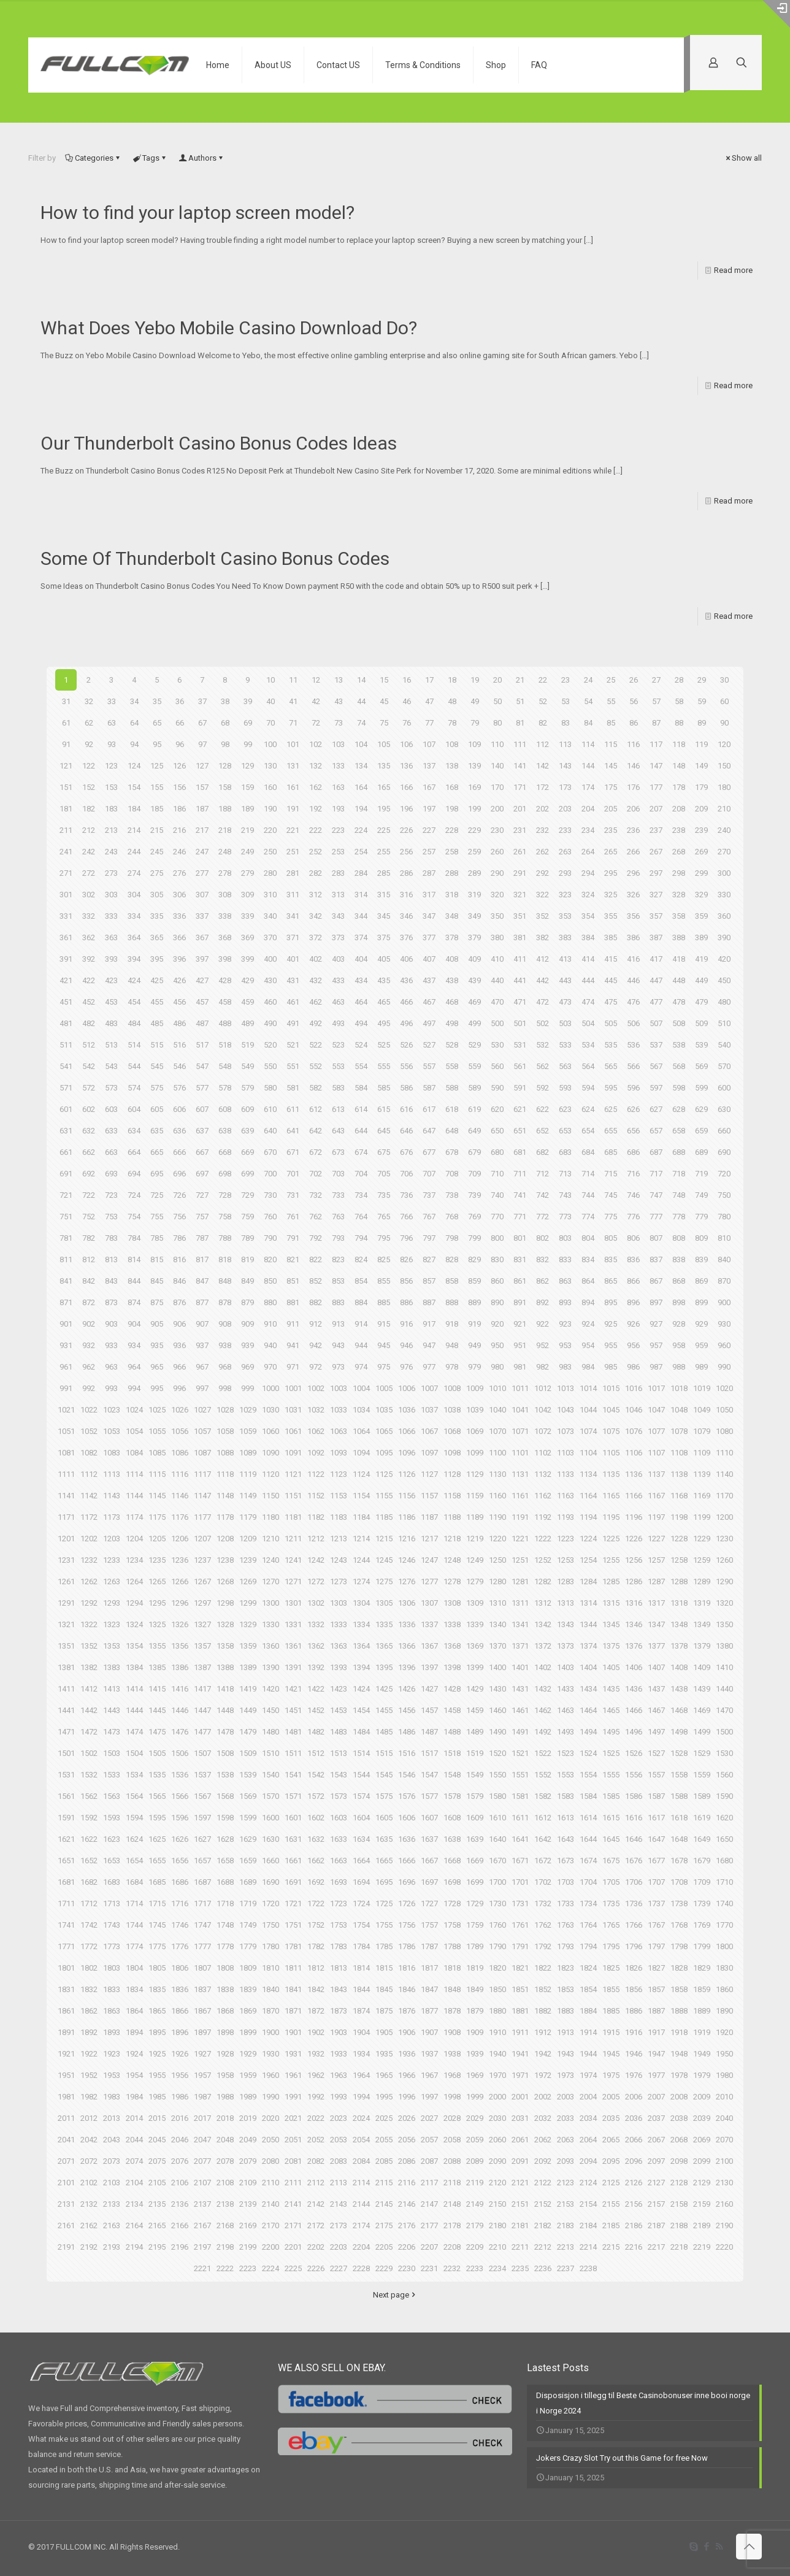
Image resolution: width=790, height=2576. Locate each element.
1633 (338, 1839)
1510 (270, 1753)
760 (270, 1216)
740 (497, 1195)
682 (542, 1152)
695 (156, 1173)
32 (89, 701)
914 (361, 1323)
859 (474, 1281)
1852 (542, 1989)
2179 (474, 2225)
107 (429, 744)
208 (678, 808)
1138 (679, 1474)
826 (406, 1259)
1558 (679, 1774)
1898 (225, 2032)
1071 (520, 1431)
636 (179, 1130)
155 (156, 787)
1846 (406, 1989)
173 (565, 787)
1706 (633, 1882)
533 (565, 1044)
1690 (270, 1882)
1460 (497, 1710)
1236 (179, 1560)
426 (179, 980)
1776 (179, 1946)
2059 (474, 2139)
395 (156, 959)
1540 (270, 1774)
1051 (66, 1431)
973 (338, 1366)
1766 (633, 1925)
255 (383, 851)
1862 (89, 2010)
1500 (724, 1731)
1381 (66, 1667)
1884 (588, 2010)
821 (292, 1259)
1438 (679, 1688)
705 (383, 1173)
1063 (338, 1431)
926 (633, 1323)
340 (270, 916)
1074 (588, 1431)
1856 (633, 1989)
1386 (179, 1667)
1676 (633, 1860)
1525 (610, 1753)
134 (361, 765)
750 (724, 1195)
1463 (565, 1710)
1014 (588, 1388)
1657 (202, 1860)
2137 (202, 2204)
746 (633, 1195)
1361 (293, 1645)
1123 (338, 1474)
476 (633, 1001)
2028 (452, 2118)
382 (542, 937)
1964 (361, 2075)
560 (497, 1066)
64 (134, 722)
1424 (361, 1688)
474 (587, 1001)
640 (270, 1130)
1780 (270, 1946)
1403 (565, 1667)
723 (111, 1195)
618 (451, 1109)
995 (156, 1388)
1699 (474, 1882)
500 (497, 1023)
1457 (429, 1710)
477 (656, 1001)
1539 (247, 1774)
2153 (565, 2204)
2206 (406, 2247)
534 (587, 1044)
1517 (429, 1753)
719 (701, 1173)
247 (202, 851)
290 (497, 873)
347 (429, 916)
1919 (701, 2032)
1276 (406, 1581)
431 (292, 980)
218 (224, 830)
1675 (610, 1860)
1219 (474, 1538)
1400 (497, 1667)
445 (610, 980)
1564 (134, 1796)
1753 (338, 1925)
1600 (270, 1817)
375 (383, 937)
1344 (588, 1624)
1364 (361, 1645)
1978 (679, 2075)
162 (315, 787)
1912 (542, 2032)
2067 (656, 2139)
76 (406, 722)
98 (225, 744)
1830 (724, 1967)
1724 (361, 1903)
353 (565, 916)
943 (338, 1345)
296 (633, 873)
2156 (633, 2204)
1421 (293, 1688)
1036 (406, 1409)
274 (134, 873)
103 (338, 744)
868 (678, 1281)
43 (338, 701)
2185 (610, 2225)
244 (134, 851)
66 (179, 722)
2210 (497, 2247)
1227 (656, 1538)
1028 (225, 1409)
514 (134, 1044)
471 (519, 1001)
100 (270, 744)
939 (247, 1345)
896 (633, 1302)
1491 (520, 1731)
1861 (66, 2010)
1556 (633, 1774)
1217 (429, 1538)
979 (474, 1366)
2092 (542, 2161)
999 (247, 1388)
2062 (542, 2139)
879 (247, 1302)
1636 (406, 1839)
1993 (338, 2096)
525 (383, 1044)
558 (451, 1066)
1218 (452, 1538)
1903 (338, 2032)
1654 (134, 1860)
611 (292, 1109)
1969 (474, 2075)
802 (542, 1238)
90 (724, 722)
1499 (701, 1731)
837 (656, 1259)
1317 (656, 1603)
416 (633, 959)
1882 (542, 2010)
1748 (225, 1925)
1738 (679, 1903)
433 (338, 980)
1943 (565, 2053)
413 (565, 959)
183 (111, 808)
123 (111, 765)
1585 (610, 1796)
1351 (66, 1645)
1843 (338, 1989)
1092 (315, 1452)
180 (724, 787)
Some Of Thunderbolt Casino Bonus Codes (214, 558)
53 (565, 701)
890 (497, 1302)
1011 (520, 1388)
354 (587, 916)
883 (338, 1302)
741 (519, 1195)
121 (65, 765)
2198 (225, 2247)
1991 (293, 2096)
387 (656, 937)
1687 (202, 1882)
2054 (361, 2139)
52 (543, 701)
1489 (474, 1731)
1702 (542, 1882)
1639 (474, 1839)
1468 (679, 1710)
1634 (361, 1839)
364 (134, 937)
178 (678, 787)
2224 (270, 2268)
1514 (361, 1753)
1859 (701, 1989)
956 (633, 1345)
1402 (542, 1667)
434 (361, 980)
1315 (610, 1603)
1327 (202, 1624)
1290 (724, 1581)
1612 (542, 1817)
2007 (656, 2096)
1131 (520, 1474)
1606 (406, 1817)
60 (724, 701)
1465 (610, 1710)
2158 (679, 2204)
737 (429, 1195)
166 (406, 787)
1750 (270, 1925)
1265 (157, 1581)
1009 (474, 1388)
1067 (429, 1431)
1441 (66, 1710)
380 (497, 937)
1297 (202, 1603)
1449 (247, 1710)
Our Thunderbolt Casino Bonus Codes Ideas (218, 443)
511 (65, 1044)
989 (701, 1366)
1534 (134, 1774)
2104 (134, 2182)
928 (678, 1323)
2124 (588, 2182)
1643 (565, 1839)
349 (474, 916)
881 (292, 1302)
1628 (225, 1839)
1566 (179, 1796)
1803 (111, 1967)
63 (111, 722)
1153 (338, 1495)
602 (88, 1109)
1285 (610, 1581)
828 (451, 1259)
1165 (610, 1495)
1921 (66, 2053)
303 (111, 894)
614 (361, 1109)
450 (724, 980)
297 (656, 873)
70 (270, 722)
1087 (202, 1452)
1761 (520, 1925)
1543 (338, 1774)
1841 (293, 1989)
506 (633, 1023)
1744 (134, 1925)
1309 (474, 1603)
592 (542, 1087)
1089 (247, 1452)
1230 (724, 1538)
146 (633, 765)
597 (656, 1087)
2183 (565, 2225)
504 (587, 1023)
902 (88, 1323)
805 (610, 1238)
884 (361, 1302)
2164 (134, 2225)
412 (542, 959)
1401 (520, 1667)
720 (724, 1173)
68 (225, 722)
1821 (520, 1967)
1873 (338, 2010)
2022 (315, 2118)
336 (179, 916)
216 (179, 830)
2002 (542, 2096)
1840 (270, 1989)
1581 (520, 1796)
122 (88, 765)
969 (247, 1366)
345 (383, 916)
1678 (679, 1860)
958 (678, 1345)
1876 (406, 2010)
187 (202, 808)
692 (88, 1173)
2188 (679, 2225)
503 (565, 1023)
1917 (656, 2032)
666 (179, 1152)
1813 (338, 1967)
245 (156, 851)
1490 (497, 1731)
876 (179, 1302)
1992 (315, 2096)
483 (111, 1023)
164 (361, 787)
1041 (520, 1409)
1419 (247, 1688)
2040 (724, 2118)
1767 (656, 1925)
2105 (157, 2182)
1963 (338, 2075)
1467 (656, 1710)
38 (225, 701)
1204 (134, 1538)
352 (542, 916)
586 (406, 1087)
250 (270, 851)
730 (270, 1195)
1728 (452, 1903)
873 (111, 1302)
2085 (384, 2161)
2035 (610, 2118)
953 (565, 1345)
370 (270, 937)
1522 (542, 1753)
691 (65, 1173)
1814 (361, 1967)
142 (542, 765)
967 (202, 1366)
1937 (429, 2053)
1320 (724, 1603)
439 (474, 980)
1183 (338, 1517)
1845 (384, 1989)
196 (406, 808)
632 (88, 1130)
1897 (202, 2032)
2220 (724, 2247)
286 (406, 873)
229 (474, 830)
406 (406, 959)
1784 (361, 1946)
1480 (270, 1731)
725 (156, 1195)
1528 (679, 1753)
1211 (293, 1538)
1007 (429, 1388)
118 (678, 744)
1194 (588, 1517)
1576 (406, 1796)
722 (88, 1195)
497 (429, 1023)
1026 (179, 1409)
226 (406, 830)
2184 (588, 2225)
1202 (89, 1538)
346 (406, 916)
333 (111, 916)
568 (678, 1066)
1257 (656, 1560)
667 (202, 1152)
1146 (179, 1495)
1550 (497, 1774)
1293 (111, 1603)
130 (270, 765)
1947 (656, 2053)
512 (88, 1044)
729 (247, 1195)
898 (678, 1302)
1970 (497, 2075)
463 (338, 1001)
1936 (406, 2053)
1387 (202, 1667)
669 (247, 1152)
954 (587, 1345)
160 (270, 787)
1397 (429, 1667)
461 (292, 1001)
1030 (270, 1409)
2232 (452, 2268)
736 (406, 1195)
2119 (474, 2182)
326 (633, 894)
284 (361, 873)
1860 (724, 1989)
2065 (610, 2139)
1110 (724, 1452)
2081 (293, 2161)
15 (384, 679)
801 (519, 1238)
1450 (270, 1710)
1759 (474, 1925)
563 (565, 1066)
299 (701, 873)
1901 (293, 2032)
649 (474, 1130)
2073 (111, 2161)
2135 (157, 2204)
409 (474, 959)
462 (315, 1001)
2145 (384, 2204)
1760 (497, 1925)
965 (156, 1366)
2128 (679, 2182)
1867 (202, 2010)
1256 (633, 1560)
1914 (588, 2032)
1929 (247, 2053)
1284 (588, 1581)
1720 (270, 1903)
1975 (610, 2075)
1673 (565, 1860)
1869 (247, 2010)
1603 (338, 1817)
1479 (247, 1731)
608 (224, 1109)
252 (315, 851)
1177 (202, 1517)
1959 (247, 2075)
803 (565, 1238)
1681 (66, 1882)
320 (497, 894)
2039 (701, 2118)
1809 (247, 1967)
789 (247, 1238)
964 (134, 1366)
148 (678, 765)
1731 (520, 1903)
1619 (701, 1817)
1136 (633, 1474)
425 (156, 980)
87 (656, 722)
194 (361, 808)
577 (202, 1087)
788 (224, 1238)
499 (474, 1023)
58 (679, 701)
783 (111, 1238)
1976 (633, 2075)
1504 (134, 1753)
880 (270, 1302)
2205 (384, 2247)
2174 (361, 2225)
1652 (89, 1860)
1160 (497, 1495)
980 (497, 1366)
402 (315, 959)
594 (587, 1087)
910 (270, 1323)
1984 (134, 2096)
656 (633, 1130)
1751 (293, 1925)
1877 (429, 2010)
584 (361, 1087)
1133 (565, 1474)
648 (451, 1130)
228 (451, 830)
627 (656, 1109)
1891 (66, 2032)
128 (224, 765)
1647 (656, 1839)
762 (315, 1216)
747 (656, 1195)
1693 (338, 1882)
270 (724, 851)
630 (724, 1109)
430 (270, 980)
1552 (542, 1774)
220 (270, 830)
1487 (429, 1731)
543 (111, 1066)
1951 (66, 2075)
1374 (588, 1645)
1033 (338, 1409)
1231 (66, 1560)
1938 (452, 2053)
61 (66, 722)
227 (429, 830)
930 (724, 1323)
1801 (66, 1967)
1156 (406, 1495)
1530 (724, 1753)
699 (247, 1173)
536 (633, 1044)
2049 (247, 2139)
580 (270, 1087)
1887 (656, 2010)
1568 (225, 1796)
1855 (610, 1989)
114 (587, 744)
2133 (111, 2204)
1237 (202, 1560)
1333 (338, 1624)
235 (610, 830)
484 (134, 1023)
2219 (701, 2247)
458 (224, 1001)
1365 (384, 1645)
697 (202, 1173)
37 (202, 701)
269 (701, 851)
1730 (497, 1903)
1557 (656, 1774)
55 (611, 701)
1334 (361, 1624)
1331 (293, 1624)
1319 (701, 1603)
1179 (247, 1517)
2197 (202, 2247)
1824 (588, 1967)
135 (383, 765)
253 (338, 851)
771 (519, 1216)
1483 (338, 1731)
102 (315, 744)
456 (179, 1001)
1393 (338, 1667)
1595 (157, 1817)
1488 (452, 1731)
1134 (588, 1474)
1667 (429, 1860)
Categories (93, 158)
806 (633, 1238)
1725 (384, 1903)
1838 (225, 1989)
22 (543, 679)
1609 (474, 1817)
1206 (179, 1538)
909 (247, 1323)
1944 (588, 2053)
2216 (633, 2247)
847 (202, 1281)
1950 (724, 2053)
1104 (588, 1452)
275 (156, 873)
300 (724, 873)
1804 (134, 1967)
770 (497, 1216)
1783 (338, 1946)
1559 (701, 1774)
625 (610, 1109)
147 (656, 765)
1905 (384, 2032)
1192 (542, 1517)
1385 (157, 1667)
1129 (474, 1474)
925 (610, 1323)
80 (497, 722)
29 (701, 679)
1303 (338, 1603)
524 (361, 1044)
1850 (497, 1989)
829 (474, 1259)
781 (65, 1238)
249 (247, 851)
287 (429, 873)
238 (678, 830)
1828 (679, 1967)
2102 (89, 2182)
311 (292, 894)
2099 (701, 2161)
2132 (89, 2204)
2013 (111, 2118)
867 (656, 1281)
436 (406, 980)
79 (474, 722)
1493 (565, 1731)
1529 (701, 1753)
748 (678, 1195)
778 (678, 1216)
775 (610, 1216)
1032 (315, 1409)
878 (224, 1302)
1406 (633, 1667)
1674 (588, 1860)
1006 (406, 1388)
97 (202, 744)
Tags (149, 158)
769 (474, 1216)
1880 (497, 2010)
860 (497, 1281)
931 (65, 1345)
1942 (542, 2053)
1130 (497, 1474)
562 (542, 1066)
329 (701, 894)
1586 (633, 1796)
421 (65, 980)
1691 (293, 1882)
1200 (724, 1517)
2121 (520, 2182)
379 (474, 937)
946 (406, 1345)
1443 (111, 1710)
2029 (474, 2118)
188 (224, 808)
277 (202, 873)
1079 (701, 1431)
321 (519, 894)
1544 (361, 1774)
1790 (497, 1946)
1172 (89, 1517)
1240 (270, 1560)
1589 (701, 1796)
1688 (225, 1882)
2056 (406, 2139)
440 (497, 980)
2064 (588, 2139)
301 (65, 894)
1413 (111, 1688)
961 (65, 1366)
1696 (406, 1882)
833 (565, 1259)
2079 (247, 2161)
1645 (610, 1839)
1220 (497, 1538)
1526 (633, 1753)
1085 (157, 1452)
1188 (452, 1517)
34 (134, 701)
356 (633, 916)
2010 (724, 2096)
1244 (361, 1560)
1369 (474, 1645)
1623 (111, 1839)
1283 (565, 1581)
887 (429, 1302)
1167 (656, 1495)
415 (610, 959)
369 (247, 937)
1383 (111, 1667)
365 (156, 937)
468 (451, 1001)
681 (519, 1152)
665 (156, 1152)
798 (451, 1238)
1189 (474, 1517)
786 (179, 1238)
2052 (315, 2139)
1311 (520, 1603)
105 (383, 744)
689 (701, 1152)
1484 (361, 1731)
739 (474, 1195)
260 (497, 851)
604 (134, 1109)
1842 (315, 1989)
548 (224, 1066)
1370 (497, 1645)
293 (565, 873)
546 (179, 1066)
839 (701, 1259)
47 (429, 701)
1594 (134, 1817)
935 (156, 1345)
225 (383, 830)
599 (701, 1087)
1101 (520, 1452)
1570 (270, 1796)
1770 (724, 1925)
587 (429, 1087)
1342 (542, 1624)
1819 (474, 1967)
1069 (474, 1431)
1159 (474, 1495)
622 (542, 1109)
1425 (384, 1688)
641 (292, 1130)
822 (315, 1259)
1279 (474, 1581)
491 (292, 1023)
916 (406, 1323)
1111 (66, 1474)
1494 (588, 1731)
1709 (701, 1882)
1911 (520, 2032)
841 (65, 1281)
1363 (338, 1645)
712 (542, 1173)
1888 (679, 2010)
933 (111, 1345)
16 (406, 679)
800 (497, 1238)
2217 (656, 2247)
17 (429, 679)
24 (588, 679)
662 (88, 1152)
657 (656, 1130)
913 (338, 1323)
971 (292, 1366)
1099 (474, 1452)
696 (179, 1173)
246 (179, 851)
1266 (179, 1581)
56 (633, 701)
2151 (520, 2204)
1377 (656, 1645)
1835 (157, 1989)
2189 (701, 2225)
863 (565, 1281)
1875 (384, 2010)
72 (316, 722)
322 (542, 894)
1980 (724, 2075)
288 (451, 873)
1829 (701, 1967)
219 (247, 830)
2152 (542, 2204)
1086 (179, 1452)
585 (383, 1087)
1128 (452, 1474)
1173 (111, 1517)
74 (361, 722)
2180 (497, 2225)
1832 (89, 1989)
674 (361, 1152)
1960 (270, 2075)
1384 (134, 1667)
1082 (89, 1452)
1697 (429, 1882)
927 (656, 1323)
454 (134, 1001)
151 (65, 787)
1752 (315, 1925)
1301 (293, 1603)
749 (701, 1195)
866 (633, 1281)
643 (338, 1130)
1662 (315, 1860)
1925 (157, 2053)
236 (633, 830)
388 (678, 937)
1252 (542, 1560)
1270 (270, 1581)
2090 (497, 2161)
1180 (270, 1517)
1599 (247, 1817)
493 (338, 1023)
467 (429, 1001)
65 (157, 722)
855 (383, 1281)
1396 (406, 1667)
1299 (247, 1603)
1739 (701, 1903)
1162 (542, 1495)
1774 (134, 1946)
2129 (701, 2182)
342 (315, 916)
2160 (724, 2204)
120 (724, 744)
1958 (225, 2075)
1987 (202, 2096)
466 (406, 1001)
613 (338, 1109)
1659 (247, 1860)
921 (519, 1323)
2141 (293, 2204)
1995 (384, 2096)
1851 (520, 1989)
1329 (247, 1624)
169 (474, 787)
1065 (384, 1431)
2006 (633, 2096)
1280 (497, 1581)
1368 (452, 1645)
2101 (66, 2182)
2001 (520, 2096)
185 (156, 808)
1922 (89, 2053)
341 (292, 916)
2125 (610, 2182)
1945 (610, 2053)
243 (111, 851)
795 (383, 1238)
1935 (384, 2053)
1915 (610, 2032)
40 (270, 701)
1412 (89, 1688)
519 (247, 1044)
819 (247, 1259)
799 (474, 1238)
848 (224, 1281)
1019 (701, 1388)
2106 (179, 2182)
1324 (134, 1624)
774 (587, 1216)
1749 (247, 1925)
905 (156, 1323)
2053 (338, 2139)
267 (656, 851)
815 (156, 1259)
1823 (565, 1967)
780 (724, 1216)
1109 (701, 1452)
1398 (452, 1667)
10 (270, 679)
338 (224, 916)
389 (701, 937)
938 (224, 1345)
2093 (565, 2161)
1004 (361, 1388)
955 (610, 1345)
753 (111, 1216)
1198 (679, 1517)
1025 (157, 1409)
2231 (429, 2268)
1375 (610, 1645)
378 (451, 937)
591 (519, 1087)
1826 (633, 1967)
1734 (588, 1903)
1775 (157, 1946)
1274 (361, 1581)
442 (542, 980)
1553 (565, 1774)
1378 (679, 1645)
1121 (293, 1474)
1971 (520, 2075)
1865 (157, 2010)
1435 (610, 1688)
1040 (497, 1409)
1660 (270, 1860)
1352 (89, 1645)
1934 (361, 2053)
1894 (134, 2032)
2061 (520, 2139)
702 (315, 1173)
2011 (66, 2118)
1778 (225, 1946)
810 (724, 1238)
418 (678, 959)
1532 (89, 1774)
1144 (134, 1495)
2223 (247, 2268)
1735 (610, 1903)
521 (292, 1044)
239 (701, 830)
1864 (134, 2010)
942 (315, 1345)
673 (338, 1152)
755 (156, 1216)
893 (565, 1302)
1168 (679, 1495)
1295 (157, 1603)
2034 (588, 2118)
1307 (429, 1603)
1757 (429, 1925)
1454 (361, 1710)
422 (88, 980)
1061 (293, 1431)
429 (247, 980)
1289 (701, 1581)
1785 (384, 1946)
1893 (111, 2032)
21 (520, 679)
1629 (247, 1839)
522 (315, 1044)
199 (474, 808)
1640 (497, 1839)
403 (338, 959)
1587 (656, 1796)
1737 (656, 1903)
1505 (157, 1753)
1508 (225, 1753)
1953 (111, 2075)
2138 (225, 2204)
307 (202, 894)
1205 (157, 1538)
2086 (406, 2161)
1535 (157, 1774)
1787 (429, 1946)
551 (292, 1066)
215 (156, 830)
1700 (497, 1882)
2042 (89, 2139)
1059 (247, 1431)
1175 (157, 1517)
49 (474, 701)
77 (429, 722)
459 (247, 1001)
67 (202, 722)
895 (610, 1302)
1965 (384, 2075)
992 (88, 1388)
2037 (656, 2118)
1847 (429, 1989)
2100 (724, 2161)
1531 (66, 1774)
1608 (452, 1817)
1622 (89, 1839)
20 (497, 679)
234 (587, 830)
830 (497, 1259)
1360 (270, 1645)
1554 (588, 1774)
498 (451, 1023)
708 (451, 1173)
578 (224, 1087)
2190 (724, 2225)
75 (384, 722)
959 (701, 1345)
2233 (474, 2268)
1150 (270, 1495)
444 (587, 980)
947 (429, 1345)
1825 (610, 1967)
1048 (679, 1409)
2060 (497, 2139)
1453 (338, 1710)
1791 (520, 1946)
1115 (157, 1474)
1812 (315, 1967)
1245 (384, 1560)
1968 (452, 2075)
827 (429, 1259)
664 (134, 1152)
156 (179, 787)
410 (497, 959)
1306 (406, 1603)
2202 (315, 2247)
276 (179, 873)
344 (361, 916)
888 (451, 1302)
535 (610, 1044)
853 (338, 1281)
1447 (202, 1710)
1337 (429, 1624)
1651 (66, 1860)
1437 (656, 1688)
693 (111, 1173)
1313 (565, 1603)
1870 (270, 2010)
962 (88, 1366)
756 (179, 1216)
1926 (179, 2053)
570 (724, 1066)
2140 (270, 2204)
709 (474, 1173)
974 (361, 1366)
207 (656, 808)
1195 (610, 1517)
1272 (315, 1581)
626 (633, 1109)
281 (292, 873)
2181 (520, 2225)
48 (452, 701)
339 (247, 916)
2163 (111, 2225)
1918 (679, 2032)
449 (701, 980)
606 (179, 1109)
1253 (565, 1560)
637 (202, 1130)
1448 (225, 1710)
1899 (247, 2032)
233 (565, 830)
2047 (202, 2139)
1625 (157, 1839)
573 (111, 1087)
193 (338, 808)
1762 (542, 1925)
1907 (429, 2032)
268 (678, 851)
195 (383, 808)
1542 (315, 1774)
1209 (247, 1538)
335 (156, 916)
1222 (542, 1538)
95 (157, 744)
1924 (134, 2053)
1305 (384, 1603)
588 (451, 1087)
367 (202, 937)
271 (65, 873)
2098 (679, 2161)
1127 (429, 1474)
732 (315, 1195)
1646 (633, 1839)
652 (542, 1130)
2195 (157, 2247)
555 (383, 1066)
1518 (452, 1753)
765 (383, 1216)
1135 (610, 1474)
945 (383, 1345)
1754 (361, 1925)
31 (66, 701)
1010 (497, 1388)
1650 (724, 1839)
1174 (134, 1517)
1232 (89, 1560)
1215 (384, 1538)
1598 (225, 1817)
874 (134, 1302)
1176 (179, 1517)
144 (587, 765)
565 (610, 1066)
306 (179, 894)
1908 (452, 2032)
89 (701, 722)
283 (338, 873)
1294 (134, 1603)
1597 (202, 1817)
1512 (315, 1753)
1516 (406, 1753)
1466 (633, 1710)
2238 (588, 2268)
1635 (384, 1839)
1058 (225, 1431)
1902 (315, 2032)
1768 (679, 1925)
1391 (293, 1667)
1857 (656, 1989)
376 (406, 937)
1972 (542, 2075)
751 (65, 1216)
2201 (293, 2247)
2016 (179, 2118)
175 (610, 787)
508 (678, 1023)
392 (88, 959)
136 (406, 765)
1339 (474, 1624)
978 (451, 1366)
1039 (474, 1409)
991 (65, 1388)
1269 (247, 1581)
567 (656, 1066)
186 (179, 808)
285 (383, 873)
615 (383, 1109)
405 (383, 959)
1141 (66, 1495)
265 (610, 851)
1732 (542, 1903)
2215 (610, 2247)
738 (451, 1195)
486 (179, 1023)
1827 (656, 1967)
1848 (452, 1989)
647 (429, 1130)
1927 (202, 2053)
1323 (111, 1624)
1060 (270, 1431)
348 (451, 916)
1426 (406, 1688)
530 (497, 1044)
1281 (520, 1581)
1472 (89, 1731)
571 (65, 1087)
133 (338, 765)
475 (610, 1001)
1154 (361, 1495)
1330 (270, 1624)
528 (451, 1044)
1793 (565, 1946)
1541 (293, 1774)
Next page (395, 2294)
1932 (315, 2053)
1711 (66, 1903)
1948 (679, 2053)
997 (202, 1388)
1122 (315, 1474)
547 (202, 1066)
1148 (225, 1495)
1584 (588, 1796)
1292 (89, 1603)
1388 (225, 1667)
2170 (270, 2225)
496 (406, 1023)
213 (111, 830)
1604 (361, 1817)
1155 (384, 1495)
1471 (66, 1731)
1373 (565, 1645)
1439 (701, 1688)
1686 (179, 1882)
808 (678, 1238)
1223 (565, 1538)
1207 (202, 1538)
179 (701, 787)
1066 (406, 1431)
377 (429, 937)
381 (519, 937)
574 (134, 1087)
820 (270, 1259)
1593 (111, 1817)
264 (587, 851)
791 (292, 1238)
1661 (293, 1860)
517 (202, 1044)
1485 (384, 1731)
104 (361, 744)
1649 (701, 1839)
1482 (315, 1731)
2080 (270, 2161)
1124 (361, 1474)
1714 (134, 1903)
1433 (565, 1688)
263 (565, 851)
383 (565, 937)
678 (451, 1152)
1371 (520, 1645)
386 (633, 937)
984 (587, 1366)
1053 (111, 1431)
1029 (247, 1409)
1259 (701, 1560)
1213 (338, 1538)
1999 (474, 2096)
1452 (315, 1710)
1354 (134, 1645)
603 (111, 1109)
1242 (315, 1560)
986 (633, 1366)
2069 (701, 2139)
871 (65, 1302)
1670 (497, 1860)
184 (134, 808)
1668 (452, 1860)
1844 (361, 1989)
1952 (89, 2075)
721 (65, 1195)
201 (519, 808)
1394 (361, 1667)
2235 (520, 2268)
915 (383, 1323)
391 (65, 959)
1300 (270, 1603)
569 (701, 1066)
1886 (633, 2010)
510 (724, 1023)
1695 (384, 1882)
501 (519, 1023)
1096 (406, 1452)
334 (134, 916)
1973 (565, 2075)
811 (65, 1259)
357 (656, 916)
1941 (520, 2053)
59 (701, 701)
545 (156, 1066)
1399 (474, 1667)
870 (724, 1281)
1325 (157, 1624)
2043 (111, 2139)
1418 (225, 1688)
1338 (452, 1624)
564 (587, 1066)
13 (338, 679)
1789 (474, 1946)
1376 (633, 1645)
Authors (201, 158)
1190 (497, 1517)
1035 (384, 1409)
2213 (565, 2247)
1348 (679, 1624)
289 (474, 873)
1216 (406, 1538)
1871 (293, 2010)
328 (678, 894)
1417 (202, 1688)
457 (202, 1001)
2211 (520, 2247)
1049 (701, 1409)
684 (587, 1152)
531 (519, 1044)
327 (656, 894)
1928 (225, 2053)
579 (247, 1087)
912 (315, 1323)
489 (247, 1023)
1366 (406, 1645)
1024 (134, 1409)
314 (361, 894)
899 (701, 1302)
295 (610, 873)
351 (519, 916)
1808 (225, 1967)
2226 (315, 2268)
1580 (497, 1796)
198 (451, 808)
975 (383, 1366)
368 (224, 937)
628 (678, 1109)
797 (429, 1238)
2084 (361, 2161)
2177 (429, 2225)
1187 (429, 1517)
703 (338, 1173)
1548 (452, 1774)
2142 (315, 2204)
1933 (338, 2053)
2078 (225, 2161)
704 (361, 1173)
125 (156, 765)
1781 (293, 1946)
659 (701, 1130)
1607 (429, 1817)
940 (270, 1345)
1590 (724, 1796)
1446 (179, 1710)
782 (88, 1238)
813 (111, 1259)
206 (633, 808)
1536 (179, 1774)
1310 (497, 1603)
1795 (610, 1946)
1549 (474, 1774)
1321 (66, 1624)
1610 (497, 1817)
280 (270, 873)
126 (179, 765)
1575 (384, 1796)
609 (247, 1109)
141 (519, 765)
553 (338, 1066)
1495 (610, 1731)
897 (656, 1302)
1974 (588, 2075)
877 (202, 1302)
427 (202, 980)
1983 (111, 2096)
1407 (656, 1667)
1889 (701, 2010)
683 (565, 1152)
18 (452, 679)
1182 (315, 1517)
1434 (588, 1688)
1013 (565, 1388)
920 (497, 1323)
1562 (89, 1796)
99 (248, 744)
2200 (270, 2247)
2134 (134, 2204)
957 (656, 1345)
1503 (111, 1753)
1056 (179, 1431)
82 (543, 722)
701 (292, 1173)
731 (292, 1195)
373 (338, 937)
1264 (134, 1581)
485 (156, 1023)
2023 (338, 2118)
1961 (293, 2075)
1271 (293, 1581)
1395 (384, 1667)
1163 (565, 1495)
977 (429, 1366)
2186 (633, 2225)
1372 (542, 1645)
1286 (633, 1581)
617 (429, 1109)
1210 (270, 1538)
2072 (89, 2161)
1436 (633, 1688)
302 (88, 894)
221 (292, 830)
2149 (474, 2204)
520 (270, 1044)
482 (88, 1023)
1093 (338, 1452)
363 (111, 937)
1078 (679, 1431)
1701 (520, 1882)
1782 (315, 1946)
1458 (452, 1710)
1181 (293, 1517)
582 (315, 1087)
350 (497, 916)
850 (270, 1281)
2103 (111, 2182)
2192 (89, 2247)
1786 (406, 1946)
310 (270, 894)
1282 (542, 1581)
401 (292, 959)
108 (451, 744)
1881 (520, 2010)
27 (656, 679)
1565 (157, 1796)
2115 (384, 2182)
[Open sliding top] (776, 14)
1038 (452, 1409)
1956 (179, 2075)
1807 (202, 1967)
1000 (270, 1388)
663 (111, 1152)
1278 (452, 1581)
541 (65, 1066)
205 (610, 808)
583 (338, 1087)
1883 (565, 2010)
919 (474, 1323)
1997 (429, 2096)
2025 (384, 2118)
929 (701, 1323)
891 (519, 1302)
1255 (610, 1560)
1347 (656, 1624)
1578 (452, 1796)
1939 (474, 2053)
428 (224, 980)
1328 (225, 1624)
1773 (111, 1946)
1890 (724, 2010)
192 (315, 808)
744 (587, 1195)
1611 (520, 1817)
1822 (542, 1967)
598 (678, 1087)
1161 (520, 1495)
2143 (338, 2204)
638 (224, 1130)
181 (65, 808)
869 (701, 1281)
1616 (633, 1817)
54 (588, 701)
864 (587, 1281)
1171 (66, 1517)
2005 (610, 2096)
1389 (247, 1667)
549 (247, 1066)
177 (656, 787)
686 (633, 1152)
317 (429, 894)
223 (338, 830)
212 (88, 830)
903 (111, 1323)
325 (610, 894)
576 (179, 1087)
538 (678, 1044)
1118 (225, 1474)
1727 (429, 1903)
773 (565, 1216)
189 (247, 808)
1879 (474, 2010)
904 (134, 1323)
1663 (338, 1860)
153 (111, 787)
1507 (202, 1753)
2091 (520, 2161)
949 (474, 1345)
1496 (633, 1731)
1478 (225, 1731)
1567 (202, 1796)
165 (383, 787)
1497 (656, 1731)
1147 (202, 1495)
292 (542, 873)
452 (88, 1001)
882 (315, 1302)
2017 (202, 2118)
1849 (474, 1989)
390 (724, 937)
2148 (452, 2204)
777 (656, 1216)
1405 (610, 1667)
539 (701, 1044)
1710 (724, 1882)
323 (565, 894)
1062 (315, 1431)
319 (474, 894)
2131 (66, 2204)
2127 (656, 2182)
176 (633, 787)
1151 (293, 1495)
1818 (452, 1967)
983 (565, 1366)
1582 (542, 1796)
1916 (633, 2032)
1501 (66, 1753)
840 (724, 1259)
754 (134, 1216)
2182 (542, 2225)
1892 (89, 2032)
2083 (338, 2161)
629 (701, 1109)
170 (497, 787)
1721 (293, 1903)
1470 (724, 1710)
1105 (610, 1452)
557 (429, 1066)
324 (587, 894)
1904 (361, 2032)
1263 (111, 1581)
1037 (429, 1409)
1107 (656, 1452)
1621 (66, 1839)
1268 (225, 1581)
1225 (610, 1538)
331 (65, 916)
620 (497, 1109)
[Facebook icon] (706, 2546)
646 (406, 1130)
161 (292, 787)
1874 (361, 2010)
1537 (202, 1774)
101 (292, 744)
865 (610, 1281)
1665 (384, 1860)
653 (565, 1130)
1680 (724, 1860)
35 (157, 701)
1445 (157, 1710)
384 (587, 937)
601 (65, 1109)
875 (156, 1302)
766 (406, 1216)
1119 (247, 1474)
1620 (724, 1817)
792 (315, 1238)
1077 (656, 1431)
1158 (452, 1495)
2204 (361, 2247)
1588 (679, 1796)
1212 (315, 1538)
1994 (361, 2096)
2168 (225, 2225)
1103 (565, 1452)
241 (65, 851)
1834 (134, 1989)
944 (361, 1345)
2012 (89, 2118)
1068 (452, 1431)
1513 (338, 1753)
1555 (610, 1774)
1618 (679, 1817)
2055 (384, 2139)
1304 (361, 1603)
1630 (270, 1839)
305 (156, 894)
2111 (293, 2182)
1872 (315, 2010)
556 (406, 1066)
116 (633, 744)
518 (224, 1044)
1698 (452, 1882)
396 (179, 959)
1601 (293, 1817)
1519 (474, 1753)
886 (406, 1302)
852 (315, 1281)
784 (134, 1238)
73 (338, 722)
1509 (247, 1753)
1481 (293, 1731)
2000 (497, 2096)
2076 (179, 2161)
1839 (247, 1989)
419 (701, 959)
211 (65, 830)
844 (134, 1281)
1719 (247, 1903)
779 (701, 1216)
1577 (429, 1796)
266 (633, 851)
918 (451, 1323)
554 (361, 1066)
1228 (679, 1538)
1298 (225, 1603)
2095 (610, 2161)
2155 (610, 2204)
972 (315, 1366)
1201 (66, 1538)
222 (315, 830)
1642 (542, 1839)
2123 (565, 2182)
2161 (66, 2225)
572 (88, 1087)
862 (542, 1281)
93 (111, 744)
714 (587, 1173)
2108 (225, 2182)
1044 (588, 1409)
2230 (406, 2268)
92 (89, 744)
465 (383, 1001)
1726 (406, 1903)
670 (270, 1152)
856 (406, 1281)
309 (247, 894)
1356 (179, 1645)
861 (519, 1281)
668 (224, 1152)
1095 (384, 1452)
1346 (633, 1624)
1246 (406, 1560)
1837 (202, 1989)
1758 (452, 1925)
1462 (542, 1710)
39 (248, 701)
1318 (679, 1603)
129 (247, 765)
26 (633, 679)
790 (270, 1238)
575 (156, 1087)
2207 (429, 2247)
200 (497, 808)
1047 (656, 1409)
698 (224, 1173)
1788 (452, 1946)
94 (134, 744)
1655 (157, 1860)
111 (519, 744)
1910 (497, 2032)
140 (497, 765)
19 (474, 679)
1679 (701, 1860)
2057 (429, 2139)
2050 (270, 2139)
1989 (247, 2096)
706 (406, 1173)
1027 (202, 1409)
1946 (633, 2053)
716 (633, 1173)
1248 (452, 1560)
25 (611, 679)
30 (724, 679)
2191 (66, 2247)
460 (270, 1001)
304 (134, 894)
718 (678, 1173)
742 (542, 1195)
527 (429, 1044)
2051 (293, 2139)
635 (156, 1130)
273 (111, 873)
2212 (542, 2247)
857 (429, 1281)
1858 (679, 1989)
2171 (293, 2225)
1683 (111, 1882)
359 (701, 916)
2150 (497, 2204)
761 (292, 1216)
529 (474, 1044)
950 (497, 1345)
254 (361, 851)
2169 (247, 2225)
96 (179, 744)
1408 (679, 1667)
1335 (384, 1624)
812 (88, 1259)
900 (724, 1302)
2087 (429, 2161)
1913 (565, 2032)
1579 (474, 1796)
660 (724, 1130)
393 (111, 959)
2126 (633, 2182)
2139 (247, 2204)
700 (270, 1173)
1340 (497, 1624)
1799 (701, 1946)
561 (519, 1066)
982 (542, 1366)
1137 (656, 1474)
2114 (361, 2182)
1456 (406, 1710)
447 (656, 980)
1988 (225, 2096)
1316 (633, 1603)
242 (88, 851)
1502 (89, 1753)
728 (224, 1195)
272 (88, 873)
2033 (565, 2118)
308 (224, 894)
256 (406, 851)
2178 (452, 2225)
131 (292, 765)
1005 (384, 1388)
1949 (701, 2053)
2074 (134, 2161)
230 (497, 830)
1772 (89, 1946)
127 (202, 765)
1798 (679, 1946)
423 (111, 980)
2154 (588, 2204)
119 (701, 744)
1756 (406, 1925)
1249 (474, 1560)
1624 (134, 1839)
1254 (588, 1560)
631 (65, 1130)
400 (270, 959)
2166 (179, 2225)
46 (406, 701)
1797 (656, 1946)
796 (406, 1238)
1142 (89, 1495)
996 (179, 1388)
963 (111, 1366)
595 (610, 1087)
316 (406, 894)
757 (202, 1216)
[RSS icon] (719, 2546)
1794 (588, 1946)
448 (678, 980)
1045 (610, 1409)
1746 (179, 1925)
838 (678, 1259)
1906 (406, 2032)
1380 (724, 1645)
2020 (270, 2118)
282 (315, 873)
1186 (406, 1517)
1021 (66, 1409)
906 (179, 1323)
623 (565, 1109)
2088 (452, 2161)
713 (565, 1173)
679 (474, 1152)
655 (610, 1130)
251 (292, 851)
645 (383, 1130)
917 (429, 1323)
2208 (452, 2247)
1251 (520, 1560)
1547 (429, 1774)
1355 (157, 1645)
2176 (406, 2225)
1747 (202, 1925)
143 (565, 765)
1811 (293, 1967)
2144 (361, 2204)
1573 (338, 1796)
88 (679, 722)
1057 (202, 1431)
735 (383, 1195)
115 (610, 744)
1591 (66, 1817)
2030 (497, 2118)
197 (429, 808)
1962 (315, 2075)
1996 (406, 2096)
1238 (225, 1560)
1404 (588, 1667)
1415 (157, 1688)
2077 (202, 2161)
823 (338, 1259)
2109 (247, 2182)
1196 (633, 1517)
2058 (452, 2139)
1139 (701, 1474)
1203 (111, 1538)
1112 (89, 1474)
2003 (565, 2096)
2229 (384, 2268)
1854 (588, 1989)
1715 (157, 1903)
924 (587, 1323)
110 (497, 744)
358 (678, 916)
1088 (225, 1452)
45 (384, 701)
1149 (247, 1495)
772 (542, 1216)
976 (406, 1366)
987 (656, 1366)
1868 (225, 2010)
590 (497, 1087)
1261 (66, 1581)
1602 (315, 1817)
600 (724, 1087)
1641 (520, 1839)
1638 (452, 1839)
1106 (633, 1452)
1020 (724, 1388)
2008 (679, 2096)
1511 (293, 1753)
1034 (361, 1409)
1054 (134, 1431)
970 (270, 1366)
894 (587, 1302)
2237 (565, 2268)
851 (292, 1281)
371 (292, 937)
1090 (270, 1452)
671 (292, 1152)
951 (519, 1345)
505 (610, 1023)
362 (88, 937)
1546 (406, 1774)
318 (451, 894)
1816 (406, 1967)
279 (247, 873)
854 (361, 1281)
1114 (134, 1474)
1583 (565, 1796)
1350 (724, 1624)
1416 (179, 1688)
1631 (293, 1839)
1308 (452, 1603)
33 (111, 701)
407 (429, 959)
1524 (588, 1753)
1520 (497, 1753)
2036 (633, 2118)
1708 (679, 1882)
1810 (270, 1967)
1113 (111, 1474)
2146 (406, 2204)
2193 (111, 2247)
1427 (429, 1688)
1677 (656, 1860)
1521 (520, 1753)
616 (406, 1109)
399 (247, 959)
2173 (338, 2225)
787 (202, 1238)
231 (519, 830)
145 (610, 765)
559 (474, 1066)
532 (542, 1044)
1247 (429, 1560)
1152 (315, 1495)
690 (724, 1152)
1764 (588, 1925)
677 (429, 1152)
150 (724, 765)
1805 (157, 1967)
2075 (157, 2161)
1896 (179, 2032)
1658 (225, 1860)
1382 (89, 1667)
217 (202, 830)
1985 (157, 2096)
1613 (565, 1817)
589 (474, 1087)
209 (701, 808)
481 (65, 1023)
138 (451, 765)
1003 (338, 1388)
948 (451, 1345)
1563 (111, 1796)
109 (474, 744)
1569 (247, 1796)
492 (315, 1023)
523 (338, 1044)
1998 (452, 2096)
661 (65, 1152)
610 (270, 1109)
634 (134, 1130)
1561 (66, 1796)
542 (88, 1066)
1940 (497, 2053)
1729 (474, 1903)
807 (656, 1238)
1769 (701, 1925)
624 (587, 1109)
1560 (724, 1774)
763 (338, 1216)
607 (202, 1109)
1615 (610, 1817)
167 (429, 787)
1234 (134, 1560)
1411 (66, 1688)
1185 (384, 1517)
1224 (588, 1538)
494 (361, 1023)
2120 (497, 2182)
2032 (542, 2118)
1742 (89, 1925)
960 (724, 1345)
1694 (361, 1882)
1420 (270, 1688)
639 (247, 1130)
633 (111, 1130)
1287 (656, 1581)
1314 (588, 1603)
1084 (134, 1452)
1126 (406, 1474)
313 (338, 894)
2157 (656, 2204)
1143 (111, 1495)
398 (224, 959)
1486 (406, 1731)
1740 (724, 1903)
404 (361, 959)
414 (587, 959)
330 (724, 894)
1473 (111, 1731)
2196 (179, 2247)
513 (111, 1044)
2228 (361, 2268)
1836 (179, 1989)
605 (156, 1109)
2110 (270, 2182)
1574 (361, 1796)
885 (383, 1302)
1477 (202, 1731)
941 (292, 1345)
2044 (134, 2139)
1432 (542, 1688)
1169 (701, 1495)
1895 (157, 2032)
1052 (89, 1431)
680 (497, 1152)
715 (610, 1173)
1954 (134, 2075)
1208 (225, 1538)
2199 (247, 2247)
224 (361, 830)
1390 (270, 1667)
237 (656, 830)
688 (678, 1152)
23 (565, 679)
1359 (247, 1645)
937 (202, 1345)
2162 (89, 2225)
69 (248, 722)
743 (565, 1195)
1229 (701, 1538)
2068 (679, 2139)
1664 (361, 1860)
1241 (293, 1560)
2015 (157, 2118)
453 (111, 1001)
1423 (338, 1688)
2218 (679, 2247)
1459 (474, 1710)
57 (656, 701)
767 (429, 1216)
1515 (384, 1753)
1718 (225, 1903)
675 (383, 1152)
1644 (588, 1839)
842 (88, 1281)
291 (519, 873)
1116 (179, 1474)
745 (610, 1195)
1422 (315, 1688)
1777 (202, 1946)
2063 (565, 2139)
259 (474, 851)
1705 (610, 1882)
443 (565, 980)
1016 (633, 1388)
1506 (179, 1753)
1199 (701, 1517)
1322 (89, 1624)
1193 (565, 1517)
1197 (656, 1517)
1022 (89, 1409)
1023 (111, 1409)
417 (656, 959)
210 (724, 808)
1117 (202, 1474)
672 (315, 1152)
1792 (542, 1946)
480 (724, 1001)
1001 (293, 1388)
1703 (565, 1882)
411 (519, 959)
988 (678, 1366)
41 (293, 701)
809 (701, 1238)
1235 (157, 1560)
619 (474, 1109)
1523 (565, 1753)
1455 (384, 1710)
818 (224, 1259)
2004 (588, 2096)
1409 (701, 1667)
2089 (474, 2161)
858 (451, 1281)
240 (724, 830)
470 (497, 1001)
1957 (202, 2075)
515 (156, 1044)
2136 (179, 2204)
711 (519, 1173)
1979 (701, 2075)
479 (701, 1001)
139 (474, 765)
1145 (157, 1495)
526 (406, 1044)
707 (429, 1173)
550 (270, 1066)
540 (724, 1044)
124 (134, 765)
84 (588, 722)
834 (587, 1259)
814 (134, 1259)
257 (429, 851)
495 (383, 1023)
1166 (633, 1495)
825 (383, 1259)
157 (202, 787)
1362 (315, 1645)
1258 (679, 1560)
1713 (111, 1903)
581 (292, 1087)
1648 (679, 1839)
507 (656, 1023)
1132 (542, 1474)
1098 (452, 1452)
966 (179, 1366)
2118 (452, 2182)
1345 (610, 1624)
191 (292, 808)
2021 (293, 2118)
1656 (179, 1860)
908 (224, 1323)
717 (656, 1173)
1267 (202, 1581)
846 (179, 1281)
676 (406, 1152)
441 (519, 980)
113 (565, 744)
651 (519, 1130)
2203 (338, 2247)
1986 (179, 2096)
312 (315, 894)
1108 (679, 1452)
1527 (656, 1753)
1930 (270, 2053)
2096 (633, 2161)
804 (587, 1238)
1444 (134, 1710)
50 (497, 701)
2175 (384, 2225)
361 (65, 937)
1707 (656, 1882)
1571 (293, 1796)
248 (224, 851)
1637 (429, 1839)
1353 (111, 1645)
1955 (157, 2075)
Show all (743, 158)
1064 (361, 1431)
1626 (179, 1839)
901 (65, 1323)
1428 (452, 1688)
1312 (542, 1603)
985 (610, 1366)
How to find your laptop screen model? (197, 212)
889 (474, 1302)
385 (610, 937)
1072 (542, 1431)
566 (633, 1066)
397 (202, 959)
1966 (406, 2075)
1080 (724, 1431)
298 (678, 873)
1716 (179, 1903)
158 (224, 787)
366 (179, 937)
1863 (111, 2010)
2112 (315, 2182)
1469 (701, 1710)
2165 (157, 2225)
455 (156, 1001)
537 (656, 1044)
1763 (565, 1925)
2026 (406, 2118)
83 (565, 722)
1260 (724, 1560)
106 (406, 744)
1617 (656, 1817)
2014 (134, 2118)
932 (88, 1345)
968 (224, 1366)
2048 (225, 2139)
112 (542, 744)
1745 (157, 1925)
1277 (429, 1581)
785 (156, 1238)
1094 (361, 1452)
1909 (474, 2032)
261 (519, 851)
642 (315, 1130)
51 (520, 701)
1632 (315, 1839)
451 (65, 1001)
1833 (111, 1989)
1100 (497, 1452)
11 (293, 679)
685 (610, 1152)
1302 (315, 1603)
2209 (474, 2247)
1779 (247, 1946)
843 (111, 1281)
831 (519, 1259)
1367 (429, 1645)
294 (587, 873)
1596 (179, 1817)
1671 (520, 1860)
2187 (656, 2225)
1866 (179, 2010)
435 (383, 980)
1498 (679, 1731)
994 (134, 1388)
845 (156, 1281)
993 (111, 1388)
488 (224, 1023)
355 (610, 916)
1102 (542, 1452)
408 (451, 959)
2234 (497, 2268)
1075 (610, 1431)
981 (519, 1366)
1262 (89, 1581)
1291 (66, 1603)
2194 (134, 2247)
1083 (111, 1452)
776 (633, 1216)
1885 (610, 2010)
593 (565, 1087)
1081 (66, 1452)
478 (678, 1001)
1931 (293, 2053)
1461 (520, 1710)
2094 (588, 2161)
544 (134, 1066)
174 (587, 787)
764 (361, 1216)
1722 (315, 1903)
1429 (474, 1688)
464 (361, 1001)
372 (315, 937)
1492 (542, 1731)
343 (338, 916)
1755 (384, 1925)
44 (361, 701)
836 (633, 1259)
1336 (406, 1624)
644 (361, 1130)
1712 (89, 1903)
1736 (633, 1903)
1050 (724, 1409)
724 (134, 1195)
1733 (565, 1903)
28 (679, 679)
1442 (89, 1710)
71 (293, 722)
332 (88, 916)
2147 (429, 2204)
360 (724, 916)
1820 (497, 1967)
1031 (293, 1409)
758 (224, 1216)
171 (519, 787)
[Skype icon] (693, 2546)
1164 (588, 1495)
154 (134, 787)
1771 (66, 1946)
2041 (66, 2139)
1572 (315, 1796)
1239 (247, 1560)
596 (633, 1087)
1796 (633, 1946)
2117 (429, 2182)
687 (656, 1152)
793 (338, 1238)
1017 (656, 1388)
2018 (225, 2118)
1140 (724, 1474)
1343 (565, 1624)
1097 (429, 1452)
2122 (542, 2182)
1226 (633, 1538)
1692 (315, 1882)
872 (88, 1302)
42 (316, 701)
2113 (338, 2182)
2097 (656, 2161)
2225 (293, 2268)
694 (134, 1173)
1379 (701, 1645)
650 (497, 1130)
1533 (111, 1774)
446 (633, 980)
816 (179, 1259)
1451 (293, 1710)
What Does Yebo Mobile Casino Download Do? (228, 328)
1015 (610, 1388)
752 (88, 1216)
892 (542, 1302)
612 (315, 1109)
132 (315, 765)
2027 (429, 2118)
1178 (225, 1517)
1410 (724, 1667)
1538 (225, 1774)
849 (247, 1281)
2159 (701, 2204)
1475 (157, 1731)
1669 (474, 1860)
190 (270, 808)
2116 (406, 2182)
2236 (542, 2268)
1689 (247, 1882)
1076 (633, 1431)
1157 (429, 1495)
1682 (89, 1882)
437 (429, 980)
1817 (429, 1967)
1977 (656, 2075)
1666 (406, 1860)
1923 (111, 2053)
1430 (497, 1688)
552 (315, 1066)
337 (202, 916)
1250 (497, 1560)
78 (452, 722)
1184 (361, 1517)
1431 (520, 1688)
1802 (89, 1967)
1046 (633, 1409)
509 (701, 1023)
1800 (724, 1946)
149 (701, 765)
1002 (315, 1388)
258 (451, 851)
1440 (724, 1688)
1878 (452, 2010)
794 (361, 1238)
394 (134, 959)
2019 (247, 2118)
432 (315, 980)
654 (587, 1130)
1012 (542, 1388)
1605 (384, 1817)
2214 (588, 2247)
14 (361, 679)
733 (338, 1195)
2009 (701, 2096)
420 (724, 959)
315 (383, 894)
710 (497, 1173)
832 (542, 1259)
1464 (588, 1710)
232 (542, 830)
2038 (679, 2118)
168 (451, 787)
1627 (202, 1839)
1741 (66, 1925)
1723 (338, 1903)
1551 (520, 1774)
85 (611, 722)
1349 (701, 1624)
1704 (588, 1882)
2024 (361, 2118)
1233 (111, 1560)
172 (542, 787)
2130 (724, 2182)
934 (134, 1345)
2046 (179, 2139)
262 (542, 851)
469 (474, 1001)
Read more (733, 270)
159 (247, 787)
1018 (679, 1388)
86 (633, 722)
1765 (610, 1925)
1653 (111, 1860)
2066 (633, 2139)
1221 (520, 1538)
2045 (157, 2139)
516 (179, 1044)
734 (361, 1195)
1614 (588, 1817)
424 (134, 980)
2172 (315, 2225)
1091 (293, 1452)
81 (520, 722)
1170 (724, 1495)
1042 (542, 1409)
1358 (225, 1645)
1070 (497, 1431)
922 (542, 1323)
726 (179, 1195)
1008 (452, 1388)
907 (202, 1323)
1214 (361, 1538)
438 (451, 980)
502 (542, 1023)
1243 (338, 1560)
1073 (565, 1431)
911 (292, 1323)
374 (361, 937)
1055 (157, 1431)
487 (202, 1023)
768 (451, 1216)
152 (88, 787)
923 (565, 1323)
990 (724, 1366)
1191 (520, 1517)
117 (656, 744)
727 (202, 1195)
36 (179, 701)
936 (179, 1345)
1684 (134, 1882)
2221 (202, 2268)
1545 (384, 1774)
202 (542, 808)
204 (587, 808)
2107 (202, 2182)
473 (565, 1001)
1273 (338, 1581)
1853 (565, 1989)
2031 (520, 2118)
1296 (179, 1603)
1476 (179, 1731)
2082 (315, 2161)
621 (519, 1109)
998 (224, 1388)
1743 (111, 1925)
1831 (66, 1989)
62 (89, 722)
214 (134, 830)
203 (565, 808)
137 (429, 765)
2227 (338, 2268)
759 (247, 1216)
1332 (315, 1624)
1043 (565, 1409)
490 (270, 1023)
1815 (384, 1967)
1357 (202, 1645)
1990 (270, 2096)
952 (542, 1345)
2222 (225, 2268)
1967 (429, 2075)
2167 (202, 2225)
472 (542, 1001)
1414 (134, 1688)
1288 (679, 1581)
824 (361, 1259)
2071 (66, 2161)
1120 (270, 1474)
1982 (89, 2096)
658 (678, 1130)
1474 (134, 1731)
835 (610, 1259)
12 (316, 679)
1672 (542, 1860)
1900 (270, 2032)
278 (224, 873)
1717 (202, 1903)
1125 (384, 1474)
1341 (520, 1624)
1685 (157, 1882)
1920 (724, 2032)
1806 (179, 1967)
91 (66, 744)
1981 (66, 2096)
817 (202, 1259)
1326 (179, 1624)
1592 (89, 1817)
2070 (724, 2139)
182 (88, 808)
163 (338, 787)
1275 (384, 1581)
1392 (315, 1667)
